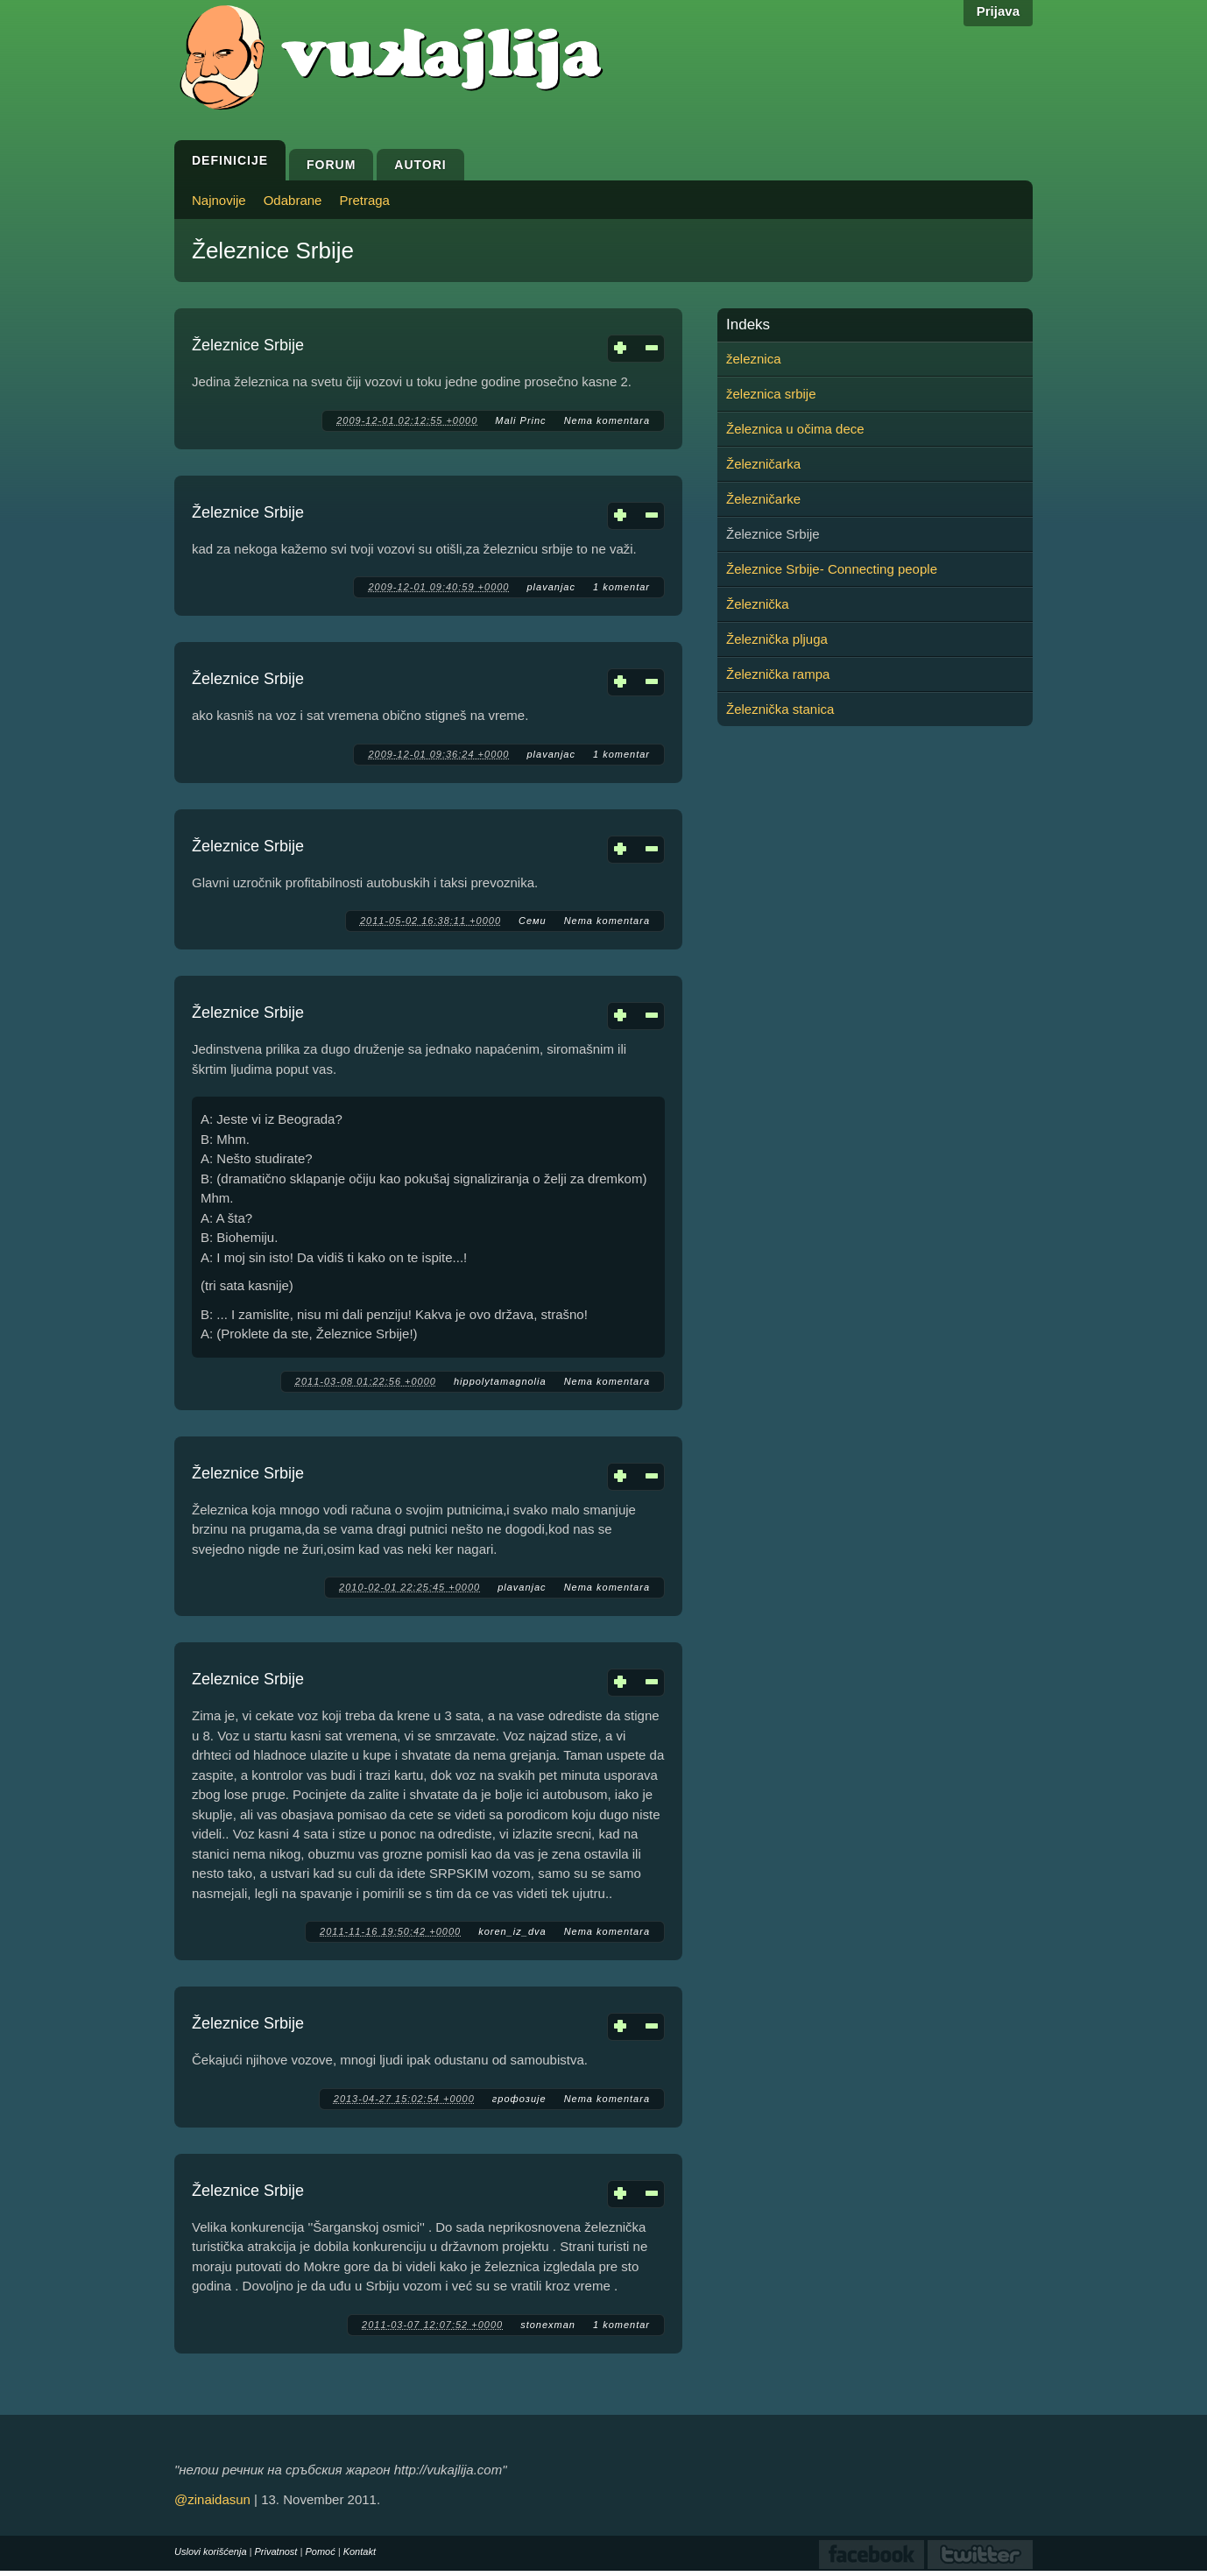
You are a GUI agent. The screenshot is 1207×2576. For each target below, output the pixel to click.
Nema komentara (607, 420)
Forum (331, 165)
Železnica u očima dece (795, 428)
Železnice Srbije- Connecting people (831, 568)
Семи (533, 920)
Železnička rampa (777, 674)
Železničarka (763, 463)
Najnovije (219, 200)
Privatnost (276, 2551)
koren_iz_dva (512, 1931)
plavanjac (550, 587)
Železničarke (763, 498)
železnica (753, 358)
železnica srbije (771, 393)
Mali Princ (520, 420)
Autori (420, 165)
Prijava (998, 11)
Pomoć (320, 2551)
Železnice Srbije (248, 345)
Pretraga (364, 200)
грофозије (519, 2098)
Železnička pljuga (777, 639)
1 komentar (621, 587)
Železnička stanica (780, 709)
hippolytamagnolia (500, 1381)
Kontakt (359, 2551)
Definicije (230, 160)
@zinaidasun (212, 2499)
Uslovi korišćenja (210, 2551)
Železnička (757, 603)
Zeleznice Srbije (248, 1679)
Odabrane (293, 200)
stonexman (547, 2324)
